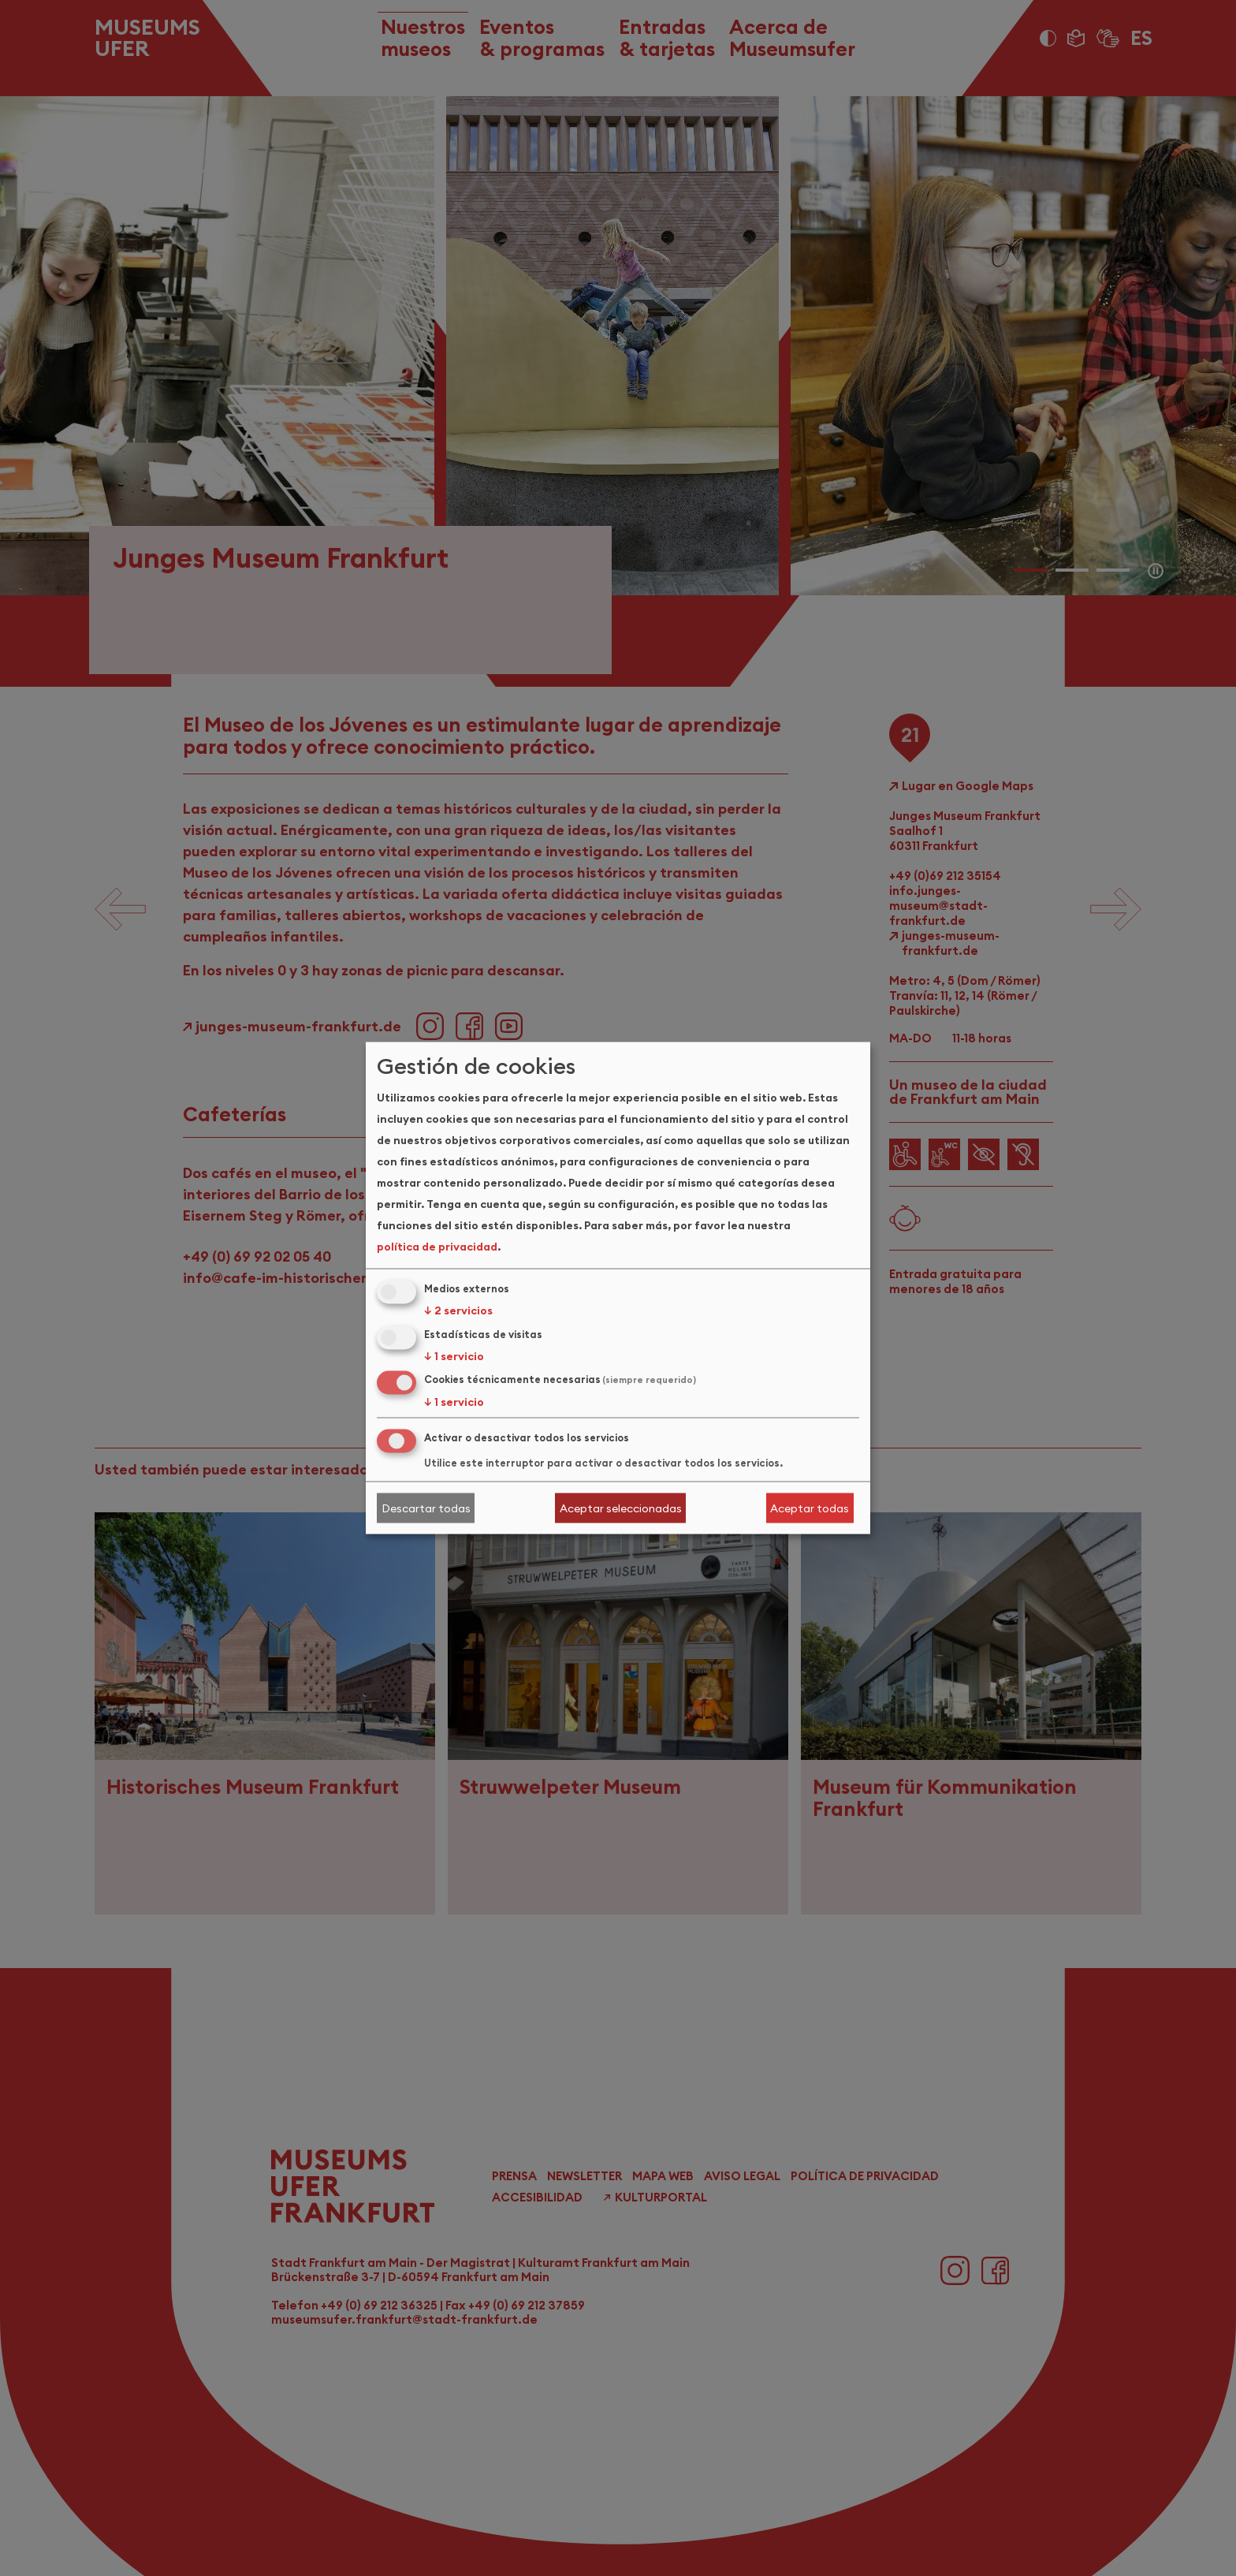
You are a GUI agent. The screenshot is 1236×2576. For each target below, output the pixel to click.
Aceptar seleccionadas (621, 1507)
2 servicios (458, 1310)
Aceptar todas (809, 1507)
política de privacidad (437, 1246)
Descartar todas (426, 1507)
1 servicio (454, 1355)
